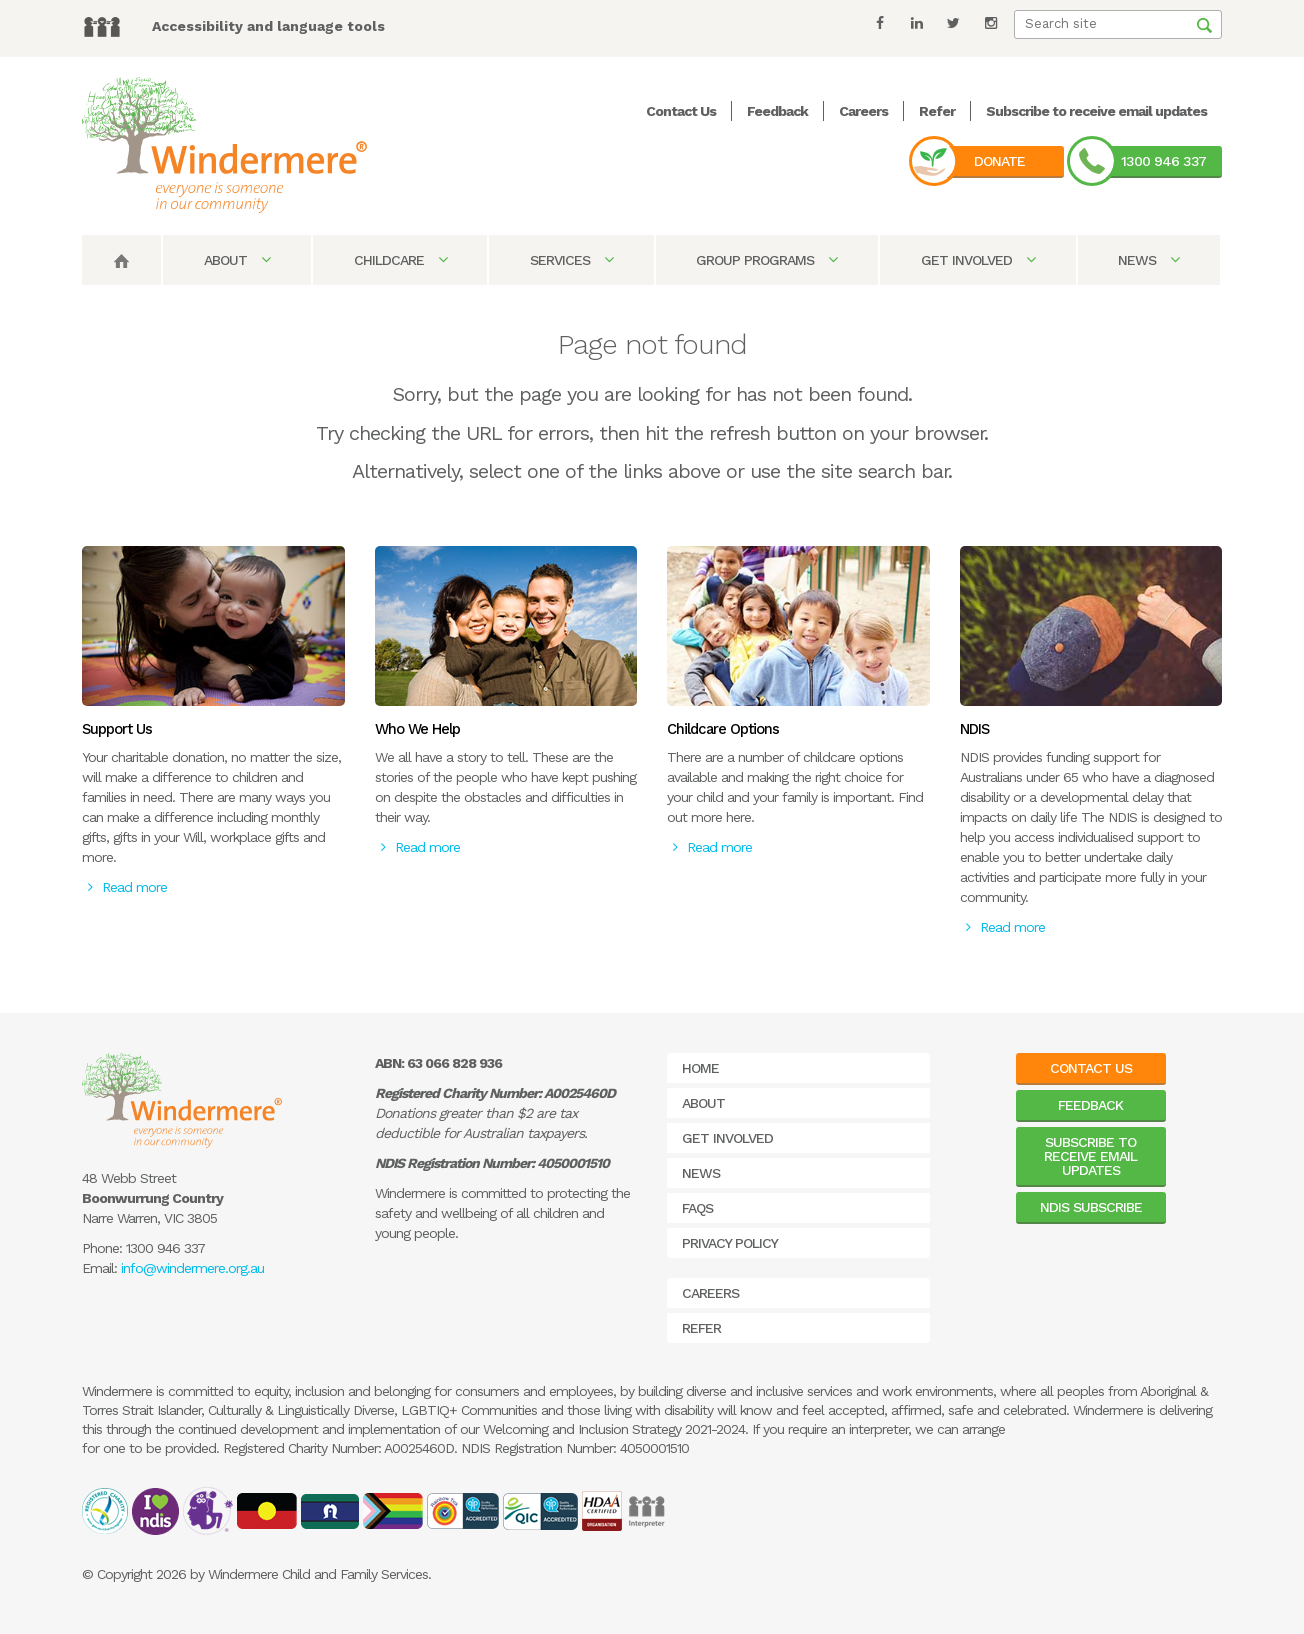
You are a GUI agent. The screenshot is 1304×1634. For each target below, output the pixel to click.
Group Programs (766, 260)
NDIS (974, 729)
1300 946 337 (1163, 161)
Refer (937, 111)
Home (700, 1068)
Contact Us (681, 111)
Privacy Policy (730, 1243)
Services (571, 260)
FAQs (697, 1208)
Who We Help (417, 729)
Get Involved (978, 260)
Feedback (777, 111)
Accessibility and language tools (268, 26)
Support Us (117, 729)
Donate (999, 161)
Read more (127, 887)
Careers (863, 111)
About (237, 260)
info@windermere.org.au (192, 1268)
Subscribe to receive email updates (1096, 111)
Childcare (400, 260)
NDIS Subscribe (1091, 1207)
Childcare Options (723, 729)
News (1148, 260)
